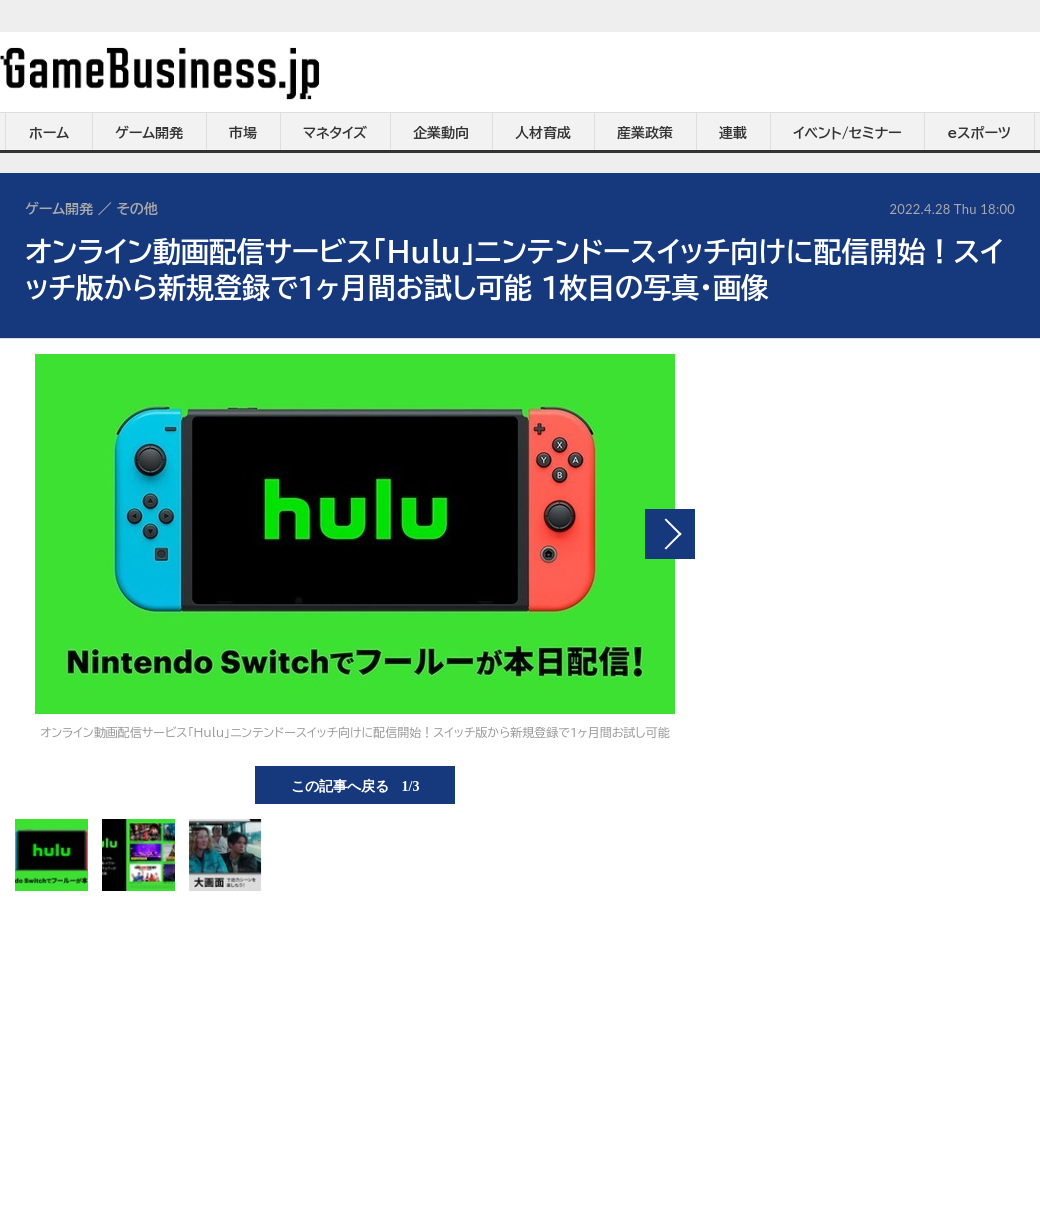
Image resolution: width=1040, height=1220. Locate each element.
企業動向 (441, 133)
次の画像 (670, 534)
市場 (243, 133)
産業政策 (645, 133)
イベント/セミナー (847, 133)
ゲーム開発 (149, 133)
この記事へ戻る (355, 785)
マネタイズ (335, 133)
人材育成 (543, 133)
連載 (733, 133)
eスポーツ (979, 133)
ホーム (49, 133)
